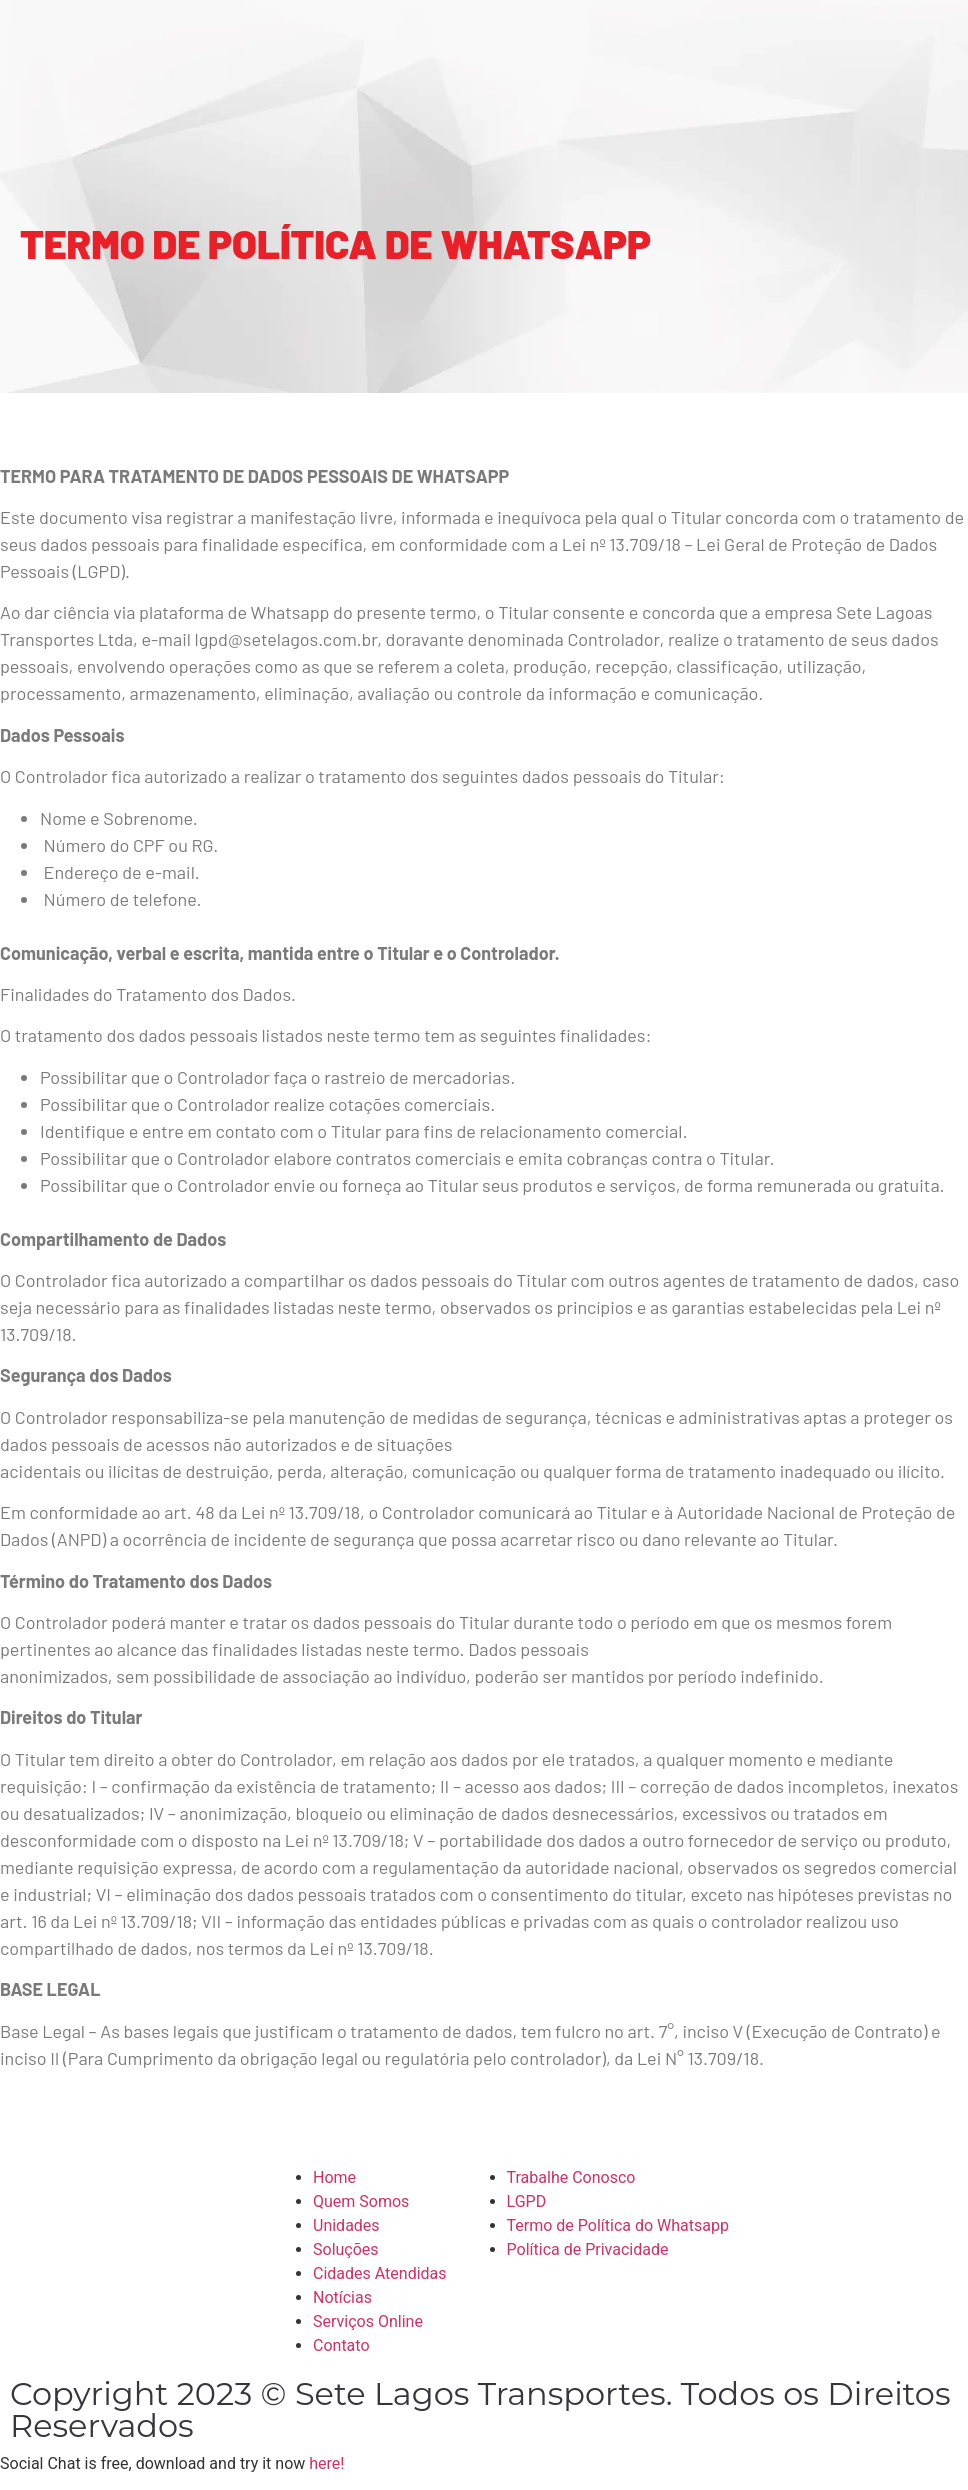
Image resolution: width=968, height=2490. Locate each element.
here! (326, 2463)
